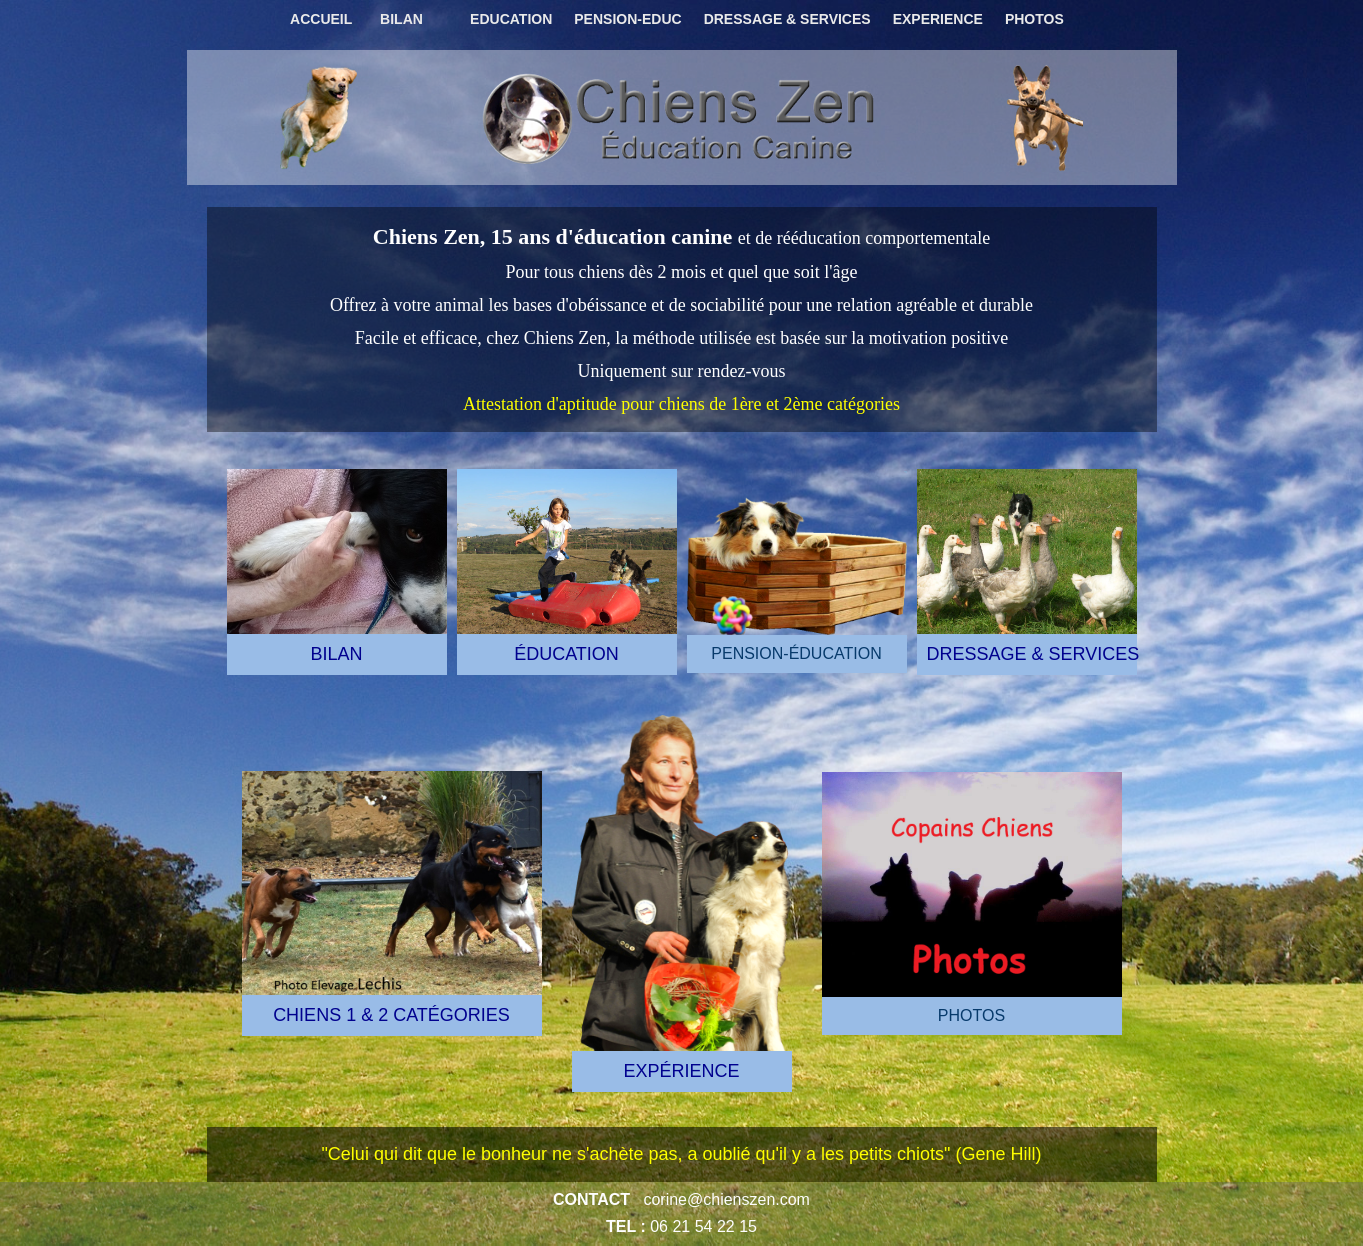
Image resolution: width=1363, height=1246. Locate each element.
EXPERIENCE (938, 19)
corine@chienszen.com (726, 1199)
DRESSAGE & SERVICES (787, 19)
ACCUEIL (321, 19)
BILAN (401, 19)
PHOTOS (1034, 19)
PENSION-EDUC (627, 19)
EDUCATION (511, 19)
